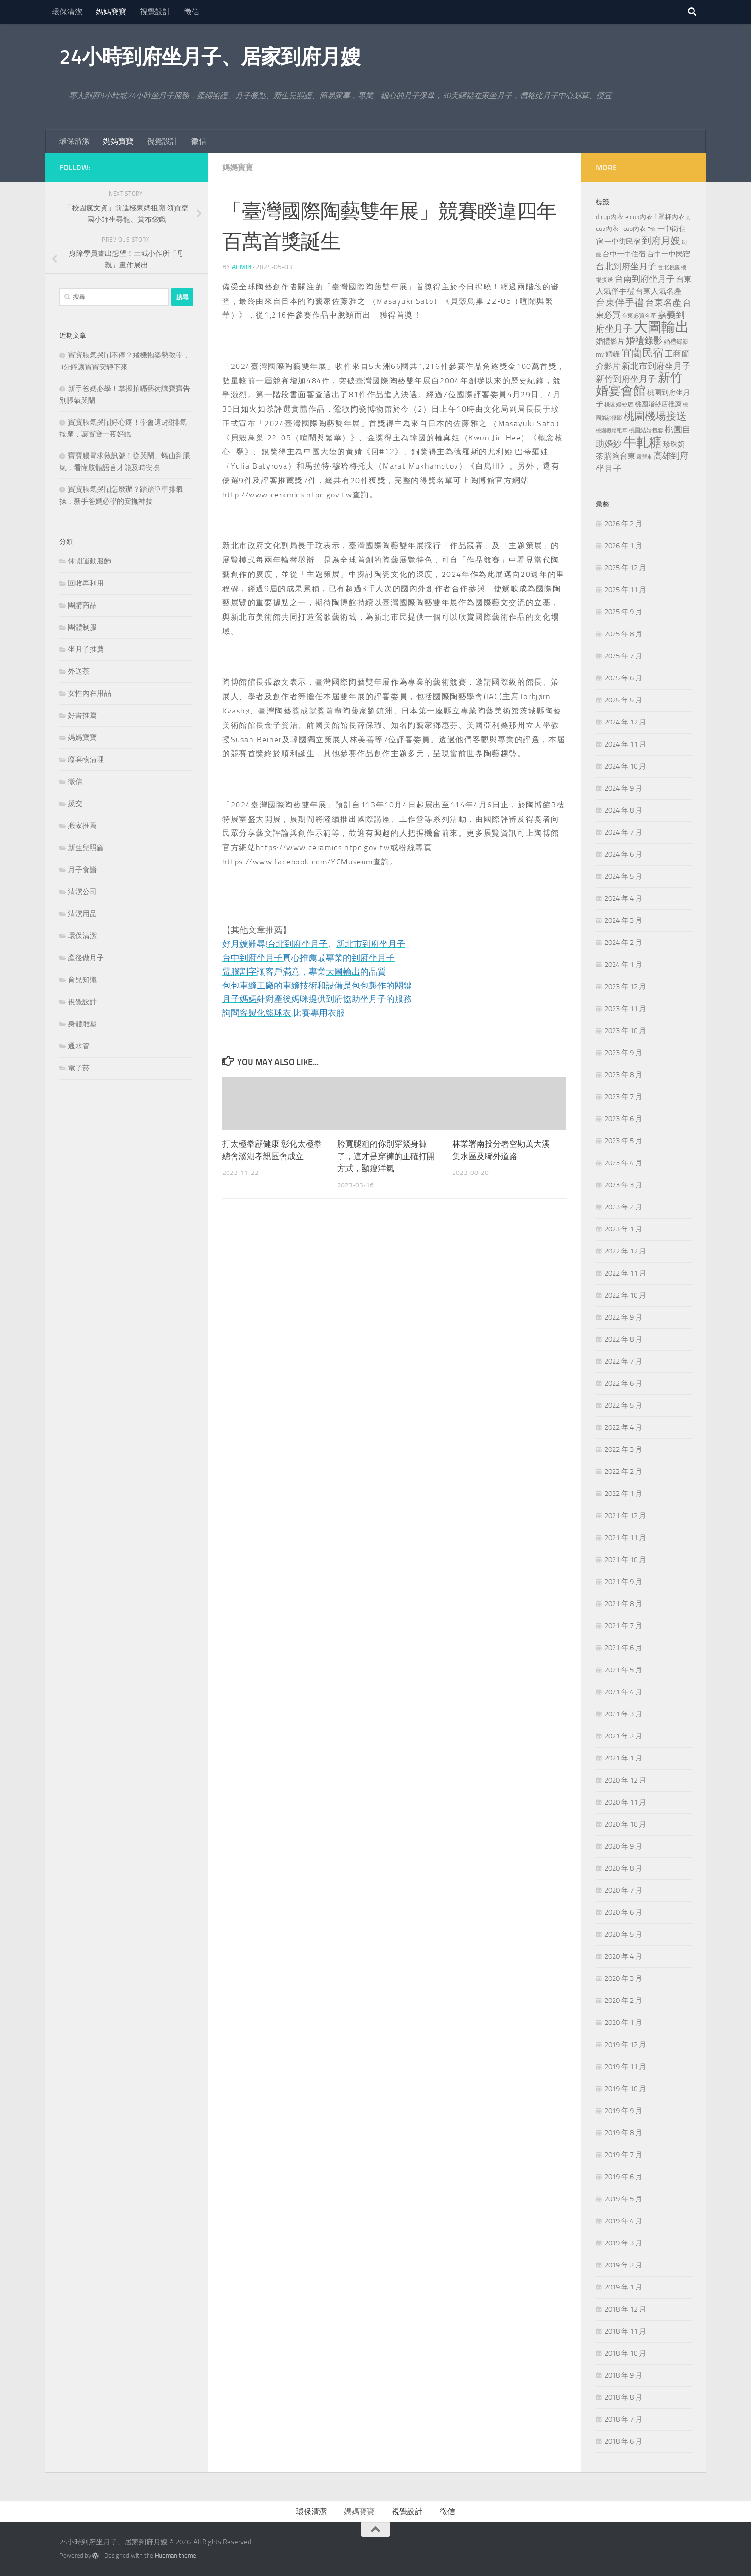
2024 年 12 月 (625, 722)
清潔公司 (82, 891)
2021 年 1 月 (623, 1758)
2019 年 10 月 (625, 2088)
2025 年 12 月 (625, 568)
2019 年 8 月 (623, 2132)
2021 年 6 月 (623, 1648)
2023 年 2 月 (623, 1207)
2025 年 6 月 (623, 678)
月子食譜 (82, 869)
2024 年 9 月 (623, 788)
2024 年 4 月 (623, 898)
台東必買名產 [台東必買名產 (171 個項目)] (639, 315)
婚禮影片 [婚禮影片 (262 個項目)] (610, 341)
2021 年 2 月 (623, 1736)
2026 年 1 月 (623, 545)
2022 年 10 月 (625, 1295)
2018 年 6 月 (623, 2441)
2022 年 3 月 (623, 1449)
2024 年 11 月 (625, 744)
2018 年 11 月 (625, 2331)
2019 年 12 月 (625, 2044)
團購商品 (82, 605)
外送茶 (79, 671)
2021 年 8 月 (623, 1603)
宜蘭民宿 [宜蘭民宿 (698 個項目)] (642, 353)
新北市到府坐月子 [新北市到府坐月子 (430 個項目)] (656, 366)
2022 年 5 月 (623, 1405)
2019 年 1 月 (623, 2287)
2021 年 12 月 (625, 1515)
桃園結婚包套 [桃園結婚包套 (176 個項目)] (646, 430)
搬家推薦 (82, 825)
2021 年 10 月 (625, 1559)
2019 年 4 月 (623, 2221)
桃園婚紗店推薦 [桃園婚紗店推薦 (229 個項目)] (658, 404)
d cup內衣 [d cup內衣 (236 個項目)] (610, 217)
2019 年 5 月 (623, 2199)
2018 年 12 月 (625, 2309)
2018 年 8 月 (623, 2397)
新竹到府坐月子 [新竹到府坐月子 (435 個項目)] (626, 379)
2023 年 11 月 (625, 1008)
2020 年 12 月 (625, 1780)
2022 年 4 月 (623, 1427)
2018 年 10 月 (625, 2353)
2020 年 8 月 (623, 1868)
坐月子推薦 (86, 649)
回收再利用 (86, 583)
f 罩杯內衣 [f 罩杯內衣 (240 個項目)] (669, 217)
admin (241, 267)
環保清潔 (67, 11)
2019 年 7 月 (623, 2154)
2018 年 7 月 (623, 2419)
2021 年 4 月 (623, 1692)
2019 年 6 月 (623, 2177)
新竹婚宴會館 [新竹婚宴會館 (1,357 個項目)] (639, 384)
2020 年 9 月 (623, 1846)
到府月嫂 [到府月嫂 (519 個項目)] (661, 240)
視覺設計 (155, 11)
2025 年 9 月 (623, 612)
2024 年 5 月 (623, 876)
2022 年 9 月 (623, 1317)
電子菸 (79, 1068)
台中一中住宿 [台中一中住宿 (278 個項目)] (624, 254)
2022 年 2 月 (623, 1471)
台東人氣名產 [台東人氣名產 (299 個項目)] (659, 291)
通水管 (79, 1046)
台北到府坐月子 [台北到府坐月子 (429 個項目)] (626, 266)
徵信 (191, 11)
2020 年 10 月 (625, 1824)
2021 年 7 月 (623, 1626)
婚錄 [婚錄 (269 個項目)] (612, 354)
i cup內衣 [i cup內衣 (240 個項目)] (633, 229)
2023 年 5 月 (623, 1141)
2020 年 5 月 (623, 1934)
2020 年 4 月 (623, 1956)
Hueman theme (175, 2555)
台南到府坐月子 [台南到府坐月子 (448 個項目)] (644, 279)
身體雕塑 (82, 1024)
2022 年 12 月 (625, 1251)
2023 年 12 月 (625, 986)
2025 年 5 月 (623, 700)
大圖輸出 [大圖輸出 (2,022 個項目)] (661, 327)
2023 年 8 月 (623, 1074)
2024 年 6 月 (623, 854)
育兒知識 (82, 980)
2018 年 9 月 (623, 2375)
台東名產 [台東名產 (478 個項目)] (663, 303)
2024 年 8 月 (623, 810)
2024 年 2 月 (623, 942)
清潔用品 (82, 913)
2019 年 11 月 (625, 2066)
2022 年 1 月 (623, 1493)
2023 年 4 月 (623, 1163)
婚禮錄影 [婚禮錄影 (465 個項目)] (644, 340)
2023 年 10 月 (625, 1030)
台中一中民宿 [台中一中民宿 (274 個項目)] (668, 254)
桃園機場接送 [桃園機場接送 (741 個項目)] (655, 416)
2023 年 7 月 (623, 1096)
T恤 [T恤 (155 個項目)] (652, 229)
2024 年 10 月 (625, 766)
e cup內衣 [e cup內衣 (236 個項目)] (639, 217)
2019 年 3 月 (623, 2243)
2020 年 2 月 (623, 2000)
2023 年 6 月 (623, 1119)
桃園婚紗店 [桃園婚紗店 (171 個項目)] (618, 404)
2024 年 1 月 (623, 964)
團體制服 (82, 627)
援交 (75, 803)
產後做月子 (86, 958)
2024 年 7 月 (623, 832)
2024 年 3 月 (623, 920)
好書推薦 (82, 715)
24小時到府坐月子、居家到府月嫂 (209, 57)
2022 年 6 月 (623, 1383)
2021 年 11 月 (625, 1537)
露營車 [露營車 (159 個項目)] (644, 457)
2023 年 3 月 (623, 1185)
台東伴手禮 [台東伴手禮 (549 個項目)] (620, 302)
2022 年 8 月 (623, 1339)
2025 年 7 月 (623, 656)
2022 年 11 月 (625, 1273)
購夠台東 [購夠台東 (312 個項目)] (619, 455)
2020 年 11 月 (625, 1802)
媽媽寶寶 (111, 11)
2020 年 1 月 (623, 2022)
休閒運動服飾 (89, 561)
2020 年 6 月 (623, 1912)
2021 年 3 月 (623, 1714)
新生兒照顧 (86, 847)
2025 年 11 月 (625, 590)
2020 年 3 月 (623, 1978)
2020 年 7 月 (623, 1890)
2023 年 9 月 (623, 1052)
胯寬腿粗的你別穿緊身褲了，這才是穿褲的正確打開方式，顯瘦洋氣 (386, 1156)
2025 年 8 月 (623, 634)
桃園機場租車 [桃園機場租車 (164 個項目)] (611, 430)
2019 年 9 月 (623, 2110)
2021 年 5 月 (623, 1670)
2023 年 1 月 (623, 1229)
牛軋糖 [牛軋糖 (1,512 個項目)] (642, 442)
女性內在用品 (89, 693)
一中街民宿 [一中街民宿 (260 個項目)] (622, 242)
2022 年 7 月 (623, 1361)
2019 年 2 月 (623, 2265)
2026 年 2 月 (623, 523)
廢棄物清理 (86, 759)
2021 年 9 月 (623, 1581)
